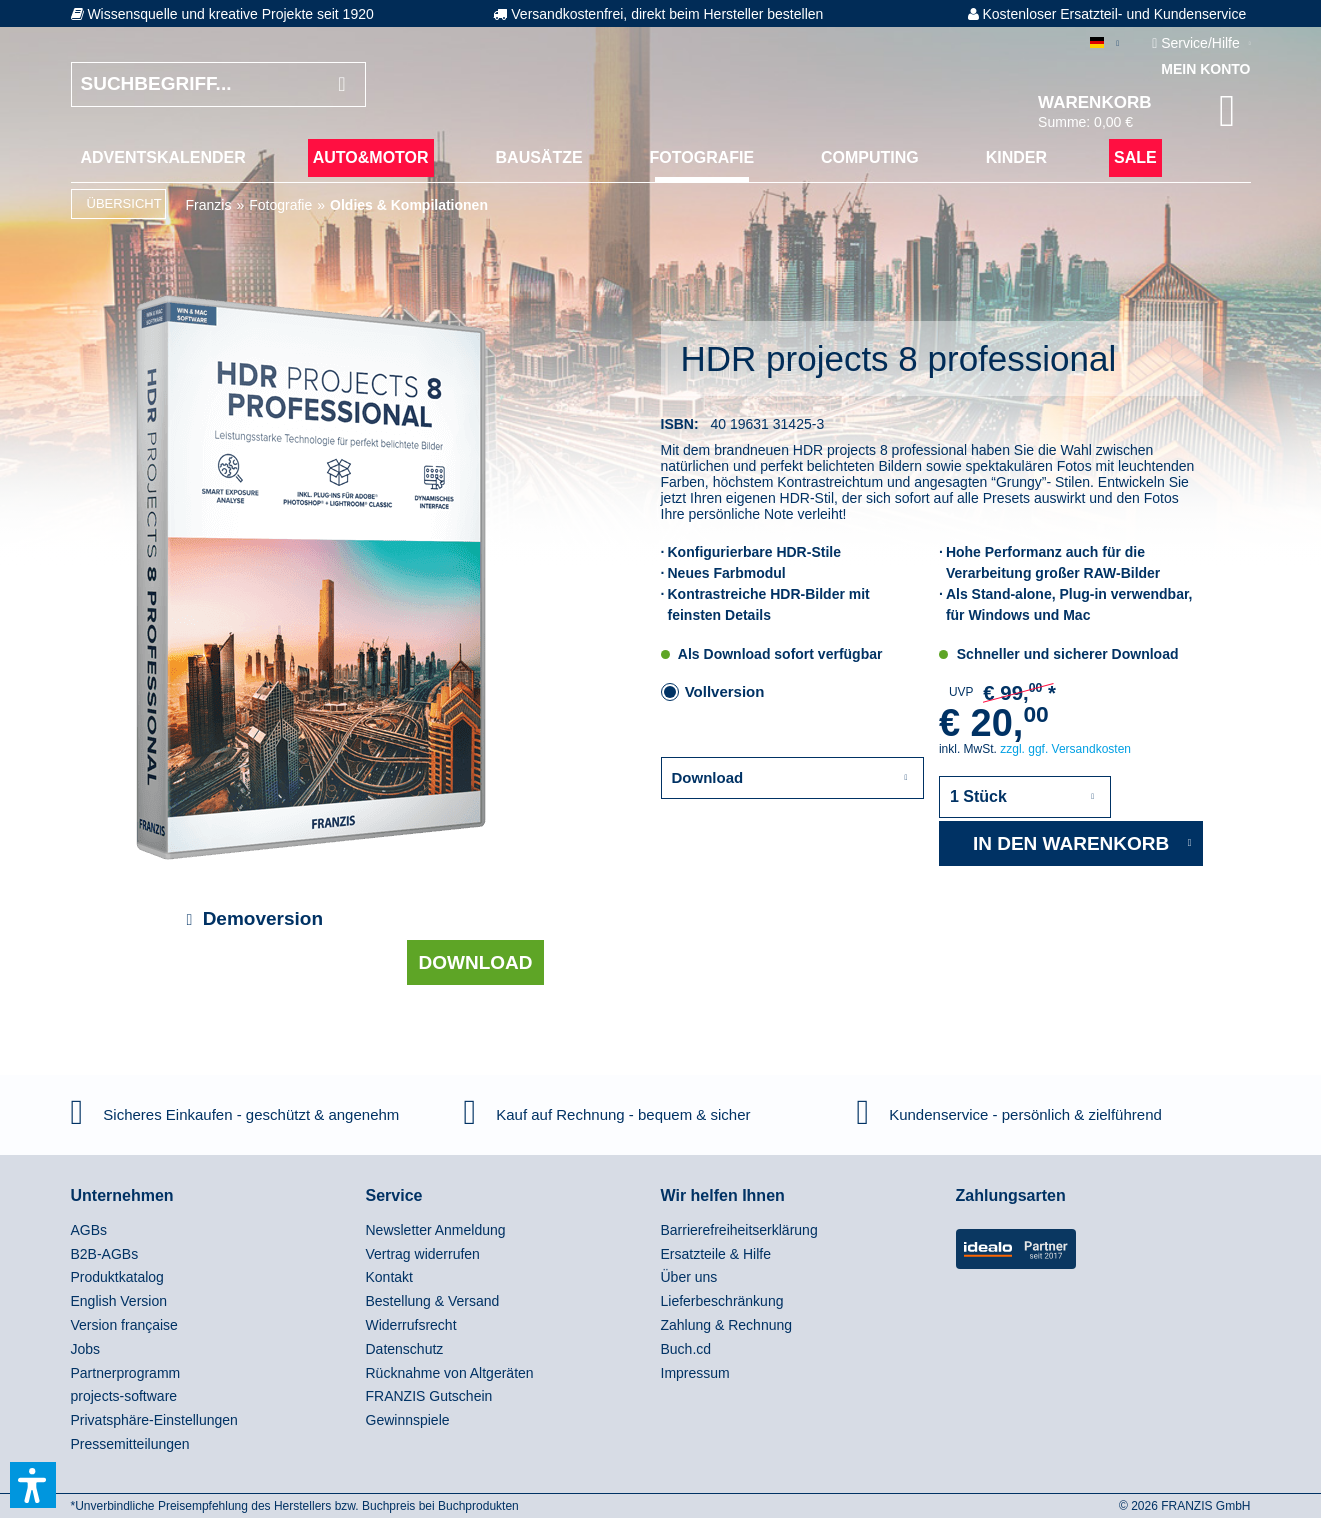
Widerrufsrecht (411, 1325)
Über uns (689, 1277)
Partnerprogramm (126, 1373)
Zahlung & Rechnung (727, 1325)
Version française (124, 1325)
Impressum (695, 1373)
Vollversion (725, 691)
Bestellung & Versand (433, 1301)
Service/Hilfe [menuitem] (1197, 43)
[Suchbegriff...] (218, 84)
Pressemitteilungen (130, 1444)
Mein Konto (1205, 69)
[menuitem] (163, 158)
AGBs (89, 1230)
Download (476, 962)
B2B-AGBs (105, 1254)
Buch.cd (686, 1349)
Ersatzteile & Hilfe (716, 1254)
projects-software (124, 1396)
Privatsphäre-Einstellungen (154, 1420)
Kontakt (389, 1277)
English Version (119, 1301)
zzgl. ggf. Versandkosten (1065, 749)
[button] (33, 1485)
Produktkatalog (117, 1277)
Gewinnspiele (408, 1420)
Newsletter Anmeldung (436, 1230)
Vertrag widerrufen (423, 1254)
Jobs (86, 1349)
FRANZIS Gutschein (429, 1396)
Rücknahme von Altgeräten (450, 1373)
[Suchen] (341, 84)
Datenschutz (405, 1349)
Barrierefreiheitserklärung (739, 1230)
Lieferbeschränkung (722, 1301)
